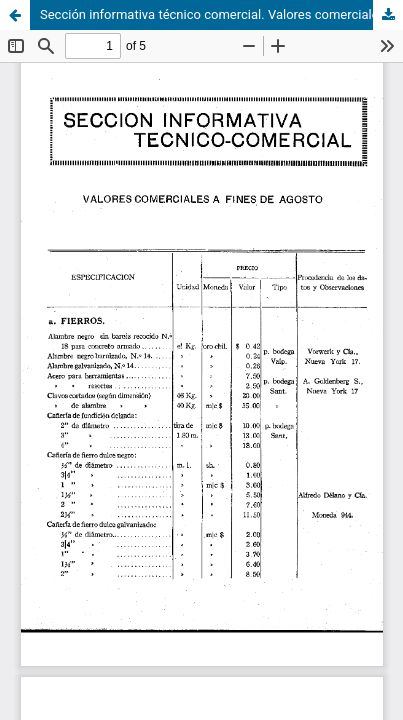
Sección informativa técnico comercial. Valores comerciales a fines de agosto (221, 14)
